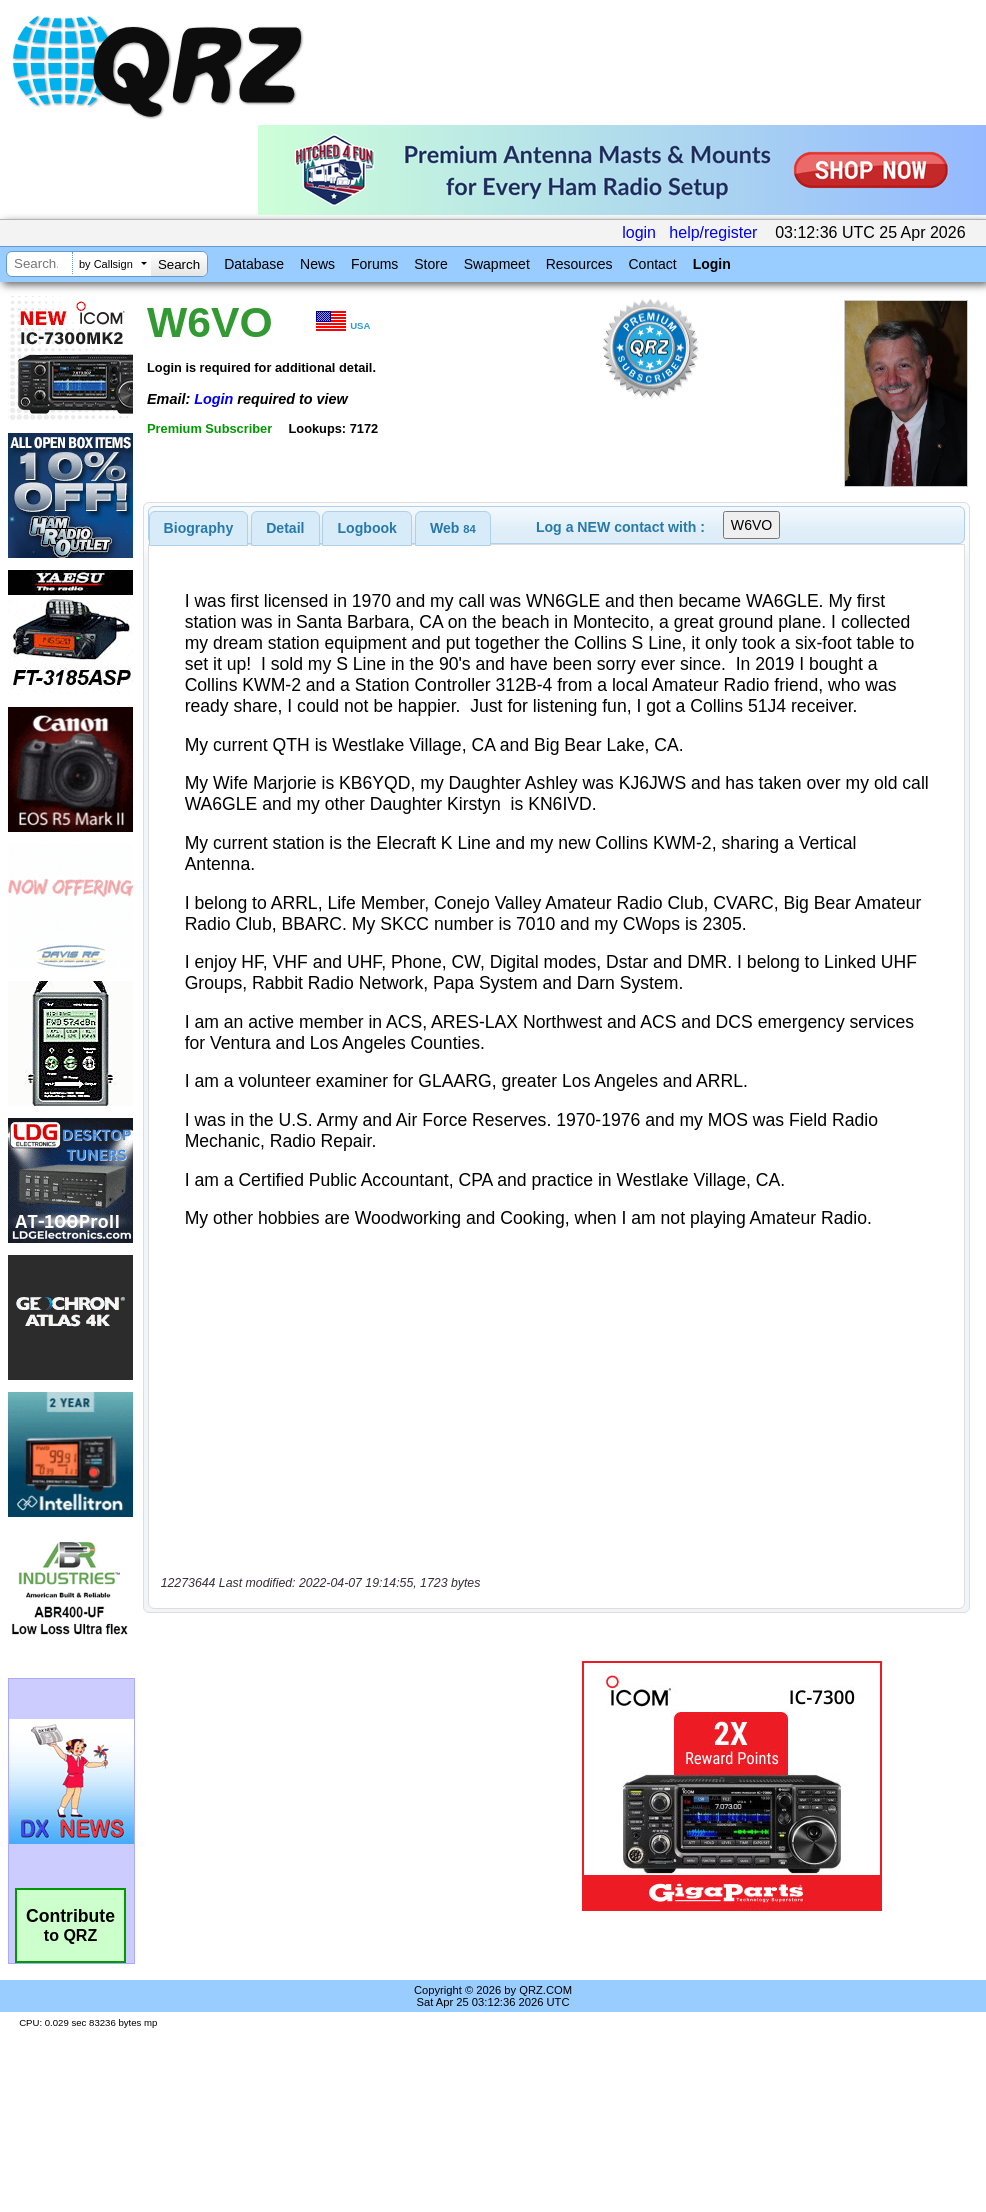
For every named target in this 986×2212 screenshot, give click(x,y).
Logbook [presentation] (367, 528)
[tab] (199, 528)
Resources (579, 264)
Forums (374, 264)
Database (254, 264)
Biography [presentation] (199, 528)
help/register (713, 232)
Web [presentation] (453, 528)
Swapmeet (497, 264)
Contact (652, 264)
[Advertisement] (334, 1786)
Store (430, 264)
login (639, 232)
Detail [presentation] (285, 528)
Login (712, 264)
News (317, 264)
